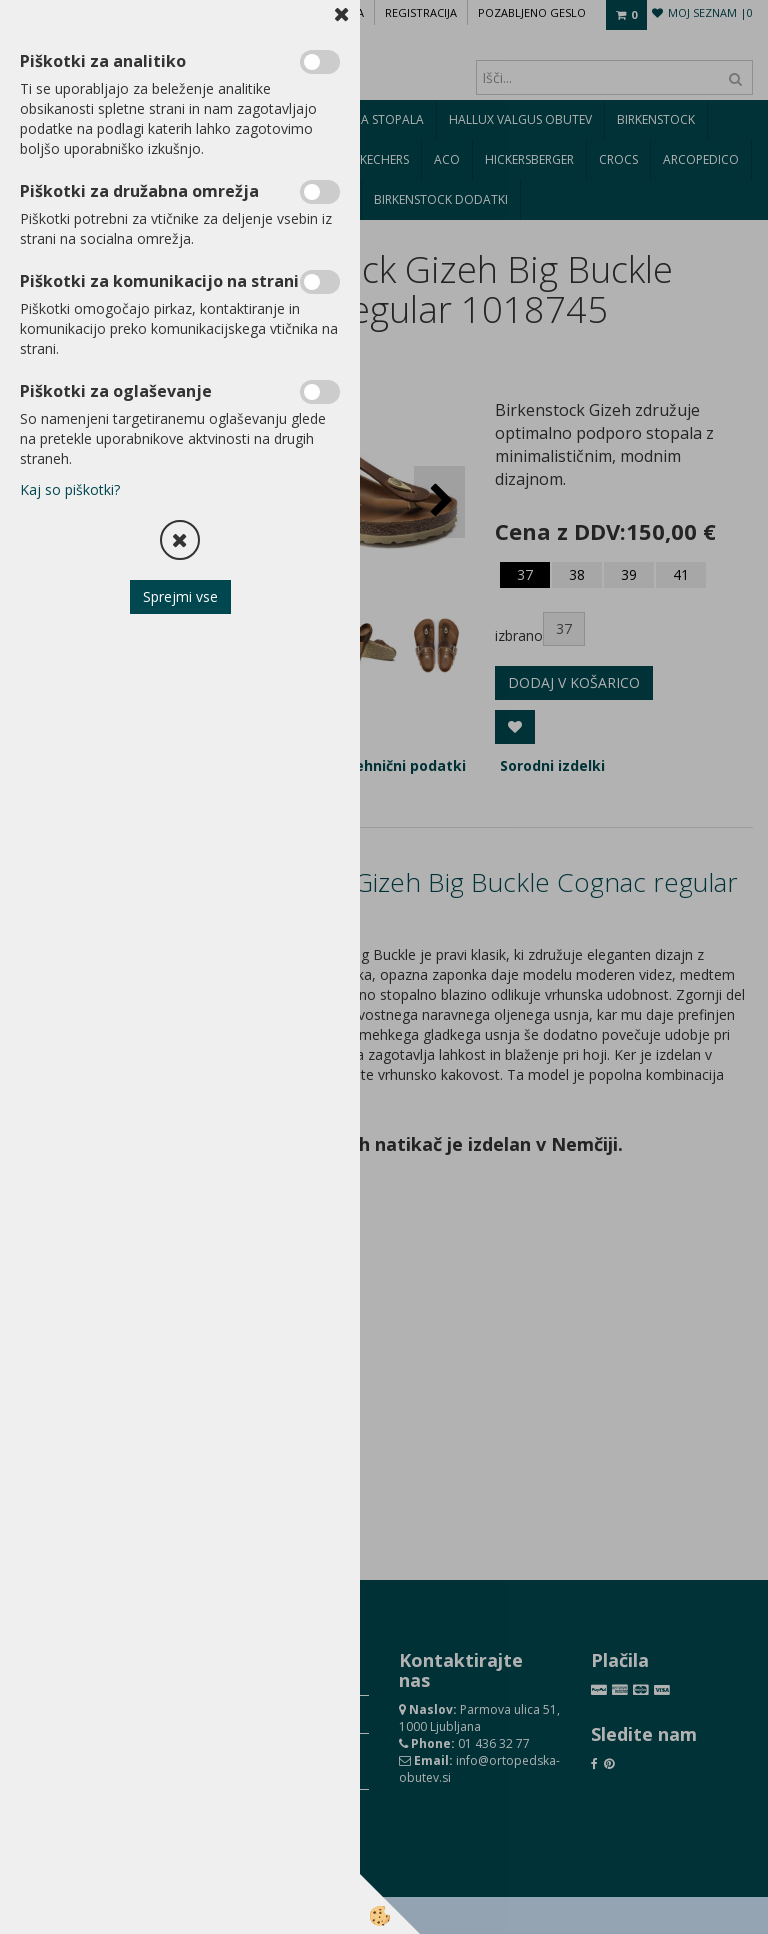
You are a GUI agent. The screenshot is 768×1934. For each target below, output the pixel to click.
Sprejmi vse (180, 596)
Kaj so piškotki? (70, 489)
